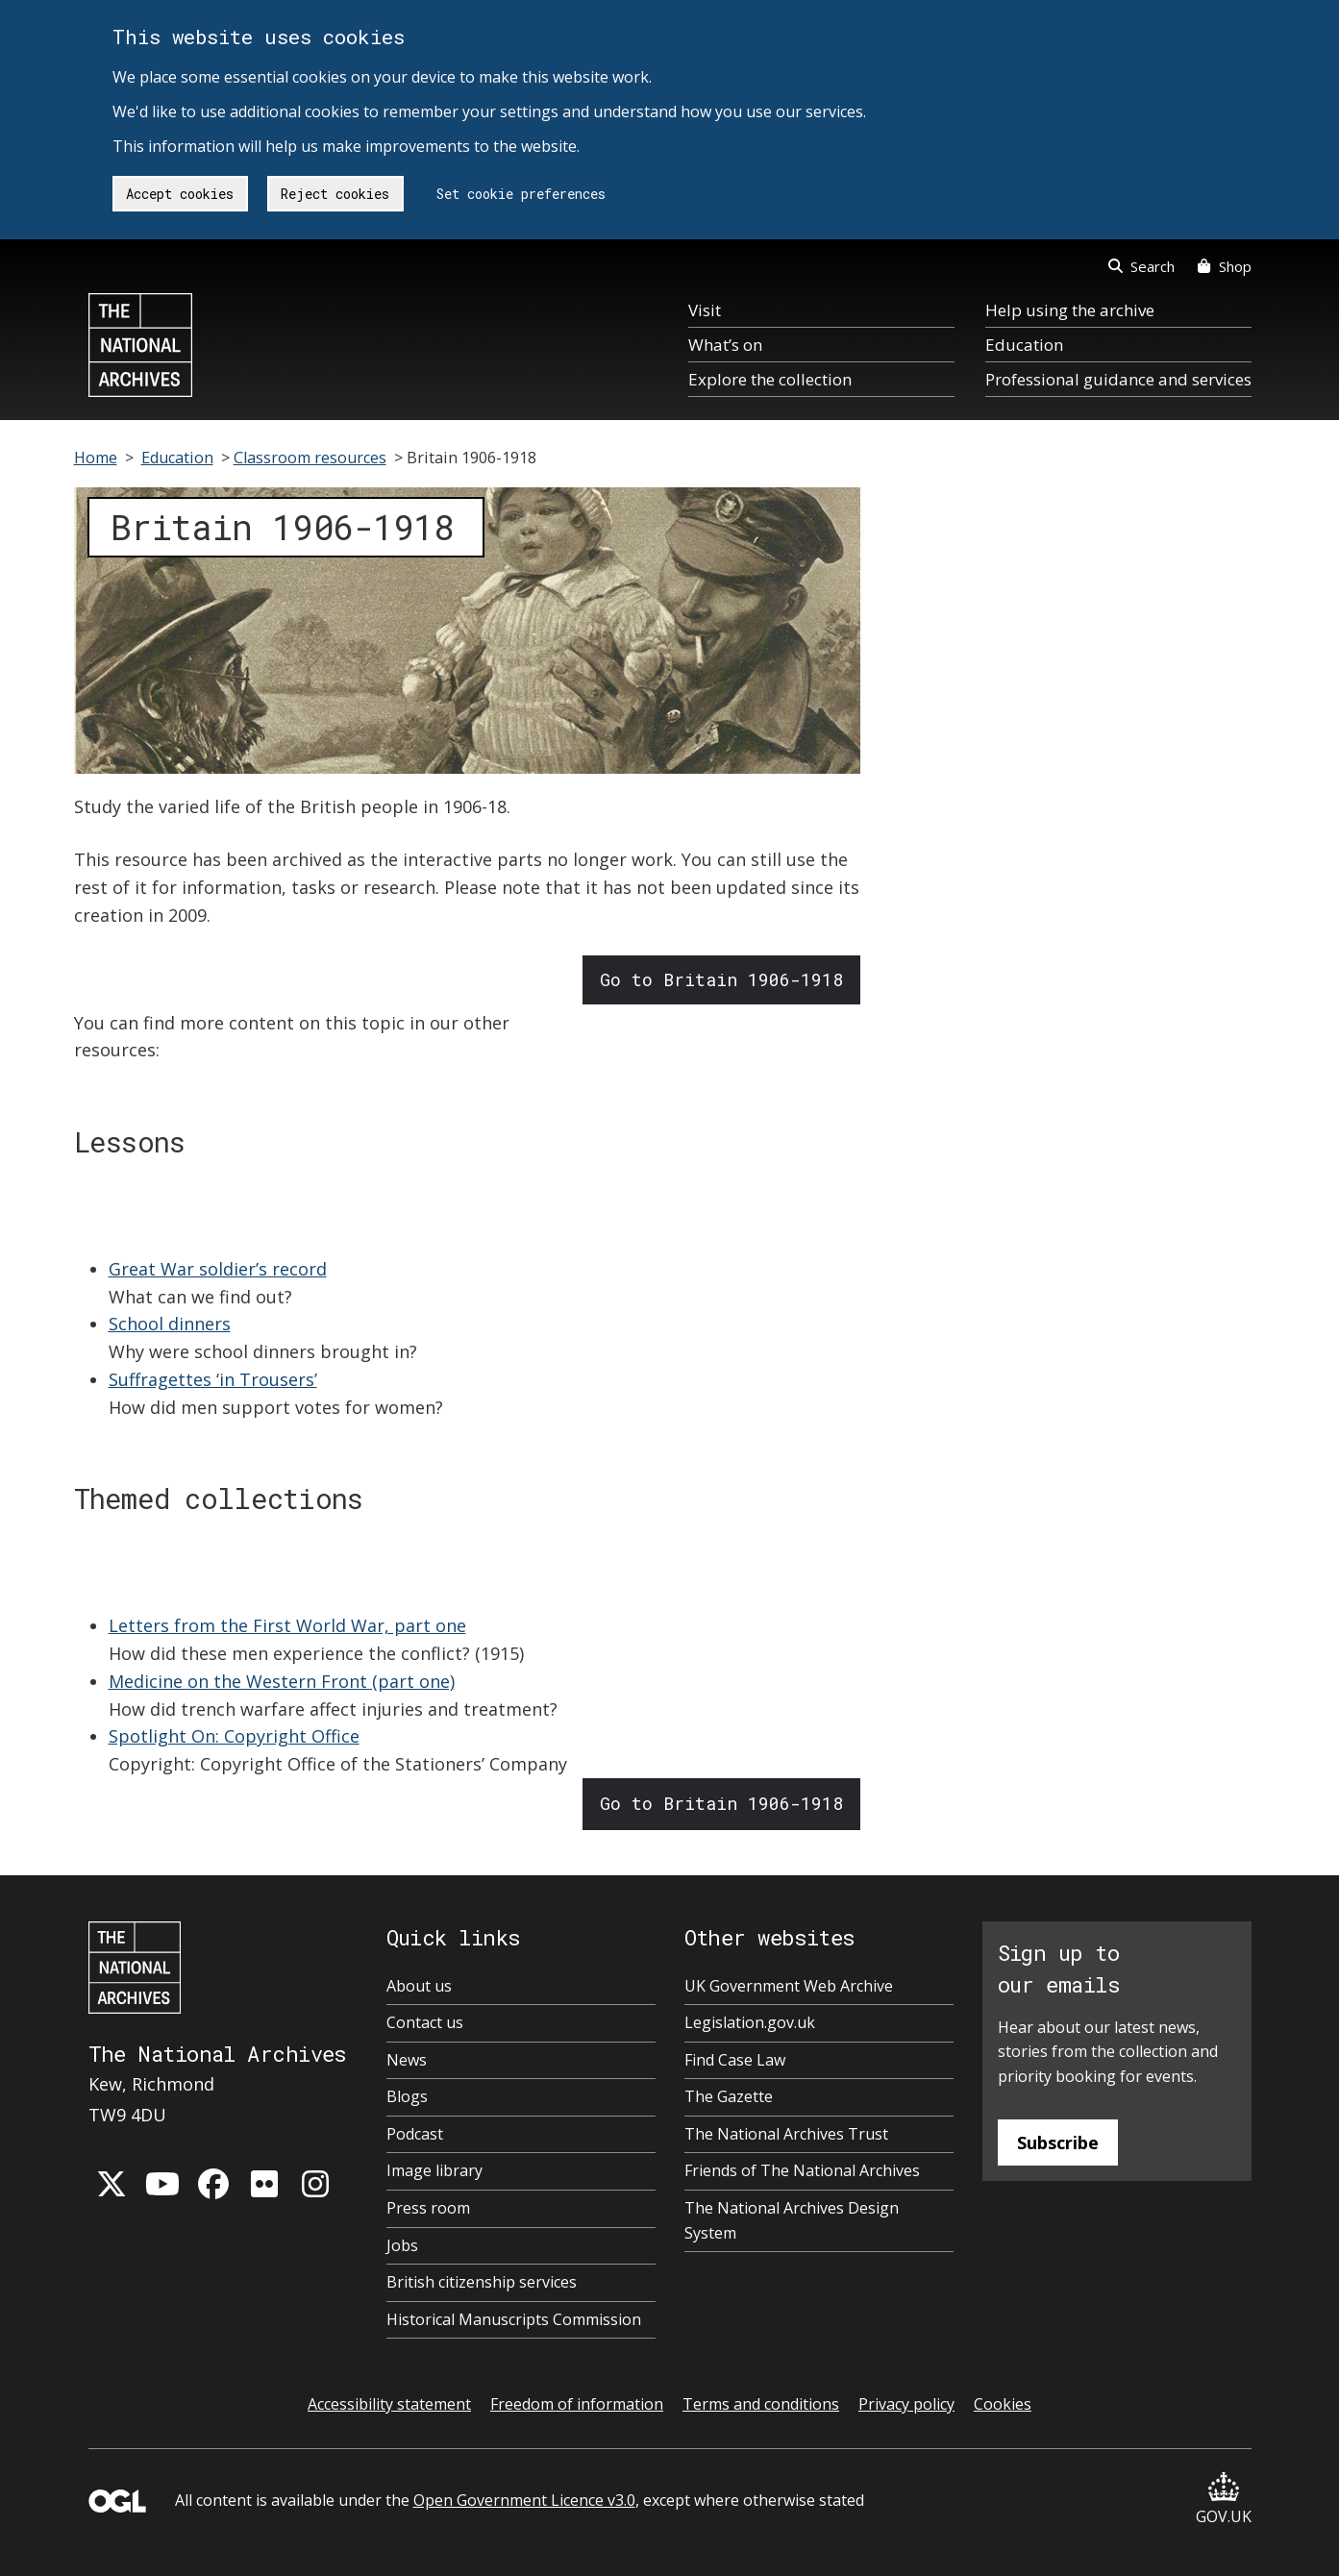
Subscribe (1058, 2142)
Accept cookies (180, 194)
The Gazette (728, 2096)
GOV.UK (1224, 2499)
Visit (704, 310)
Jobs (402, 2245)
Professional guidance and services (1118, 379)
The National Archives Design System (791, 2220)
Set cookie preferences (521, 194)
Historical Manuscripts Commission (513, 2319)
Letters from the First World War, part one (287, 1625)
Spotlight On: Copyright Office (234, 1735)
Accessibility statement (389, 2404)
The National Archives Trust (786, 2133)
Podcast (414, 2133)
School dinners (170, 1323)
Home (95, 457)
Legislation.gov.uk (749, 2022)
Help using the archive (1069, 310)
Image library (434, 2170)
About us (419, 1985)
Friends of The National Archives (802, 2170)
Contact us (424, 2022)
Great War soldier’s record (218, 1268)
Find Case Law (734, 2059)
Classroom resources (310, 457)
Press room (428, 2207)
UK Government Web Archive (788, 1985)
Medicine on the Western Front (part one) (282, 1681)
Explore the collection (770, 379)
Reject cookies (335, 194)
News (406, 2059)
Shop (1224, 266)
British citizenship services (481, 2281)
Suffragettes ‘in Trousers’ (213, 1379)
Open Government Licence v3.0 (524, 2500)
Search (1141, 266)
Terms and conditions (760, 2404)
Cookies (1002, 2404)
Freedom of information (576, 2404)
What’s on (725, 345)
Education (1024, 345)
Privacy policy (906, 2404)
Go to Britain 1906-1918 (721, 979)
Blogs (407, 2096)
